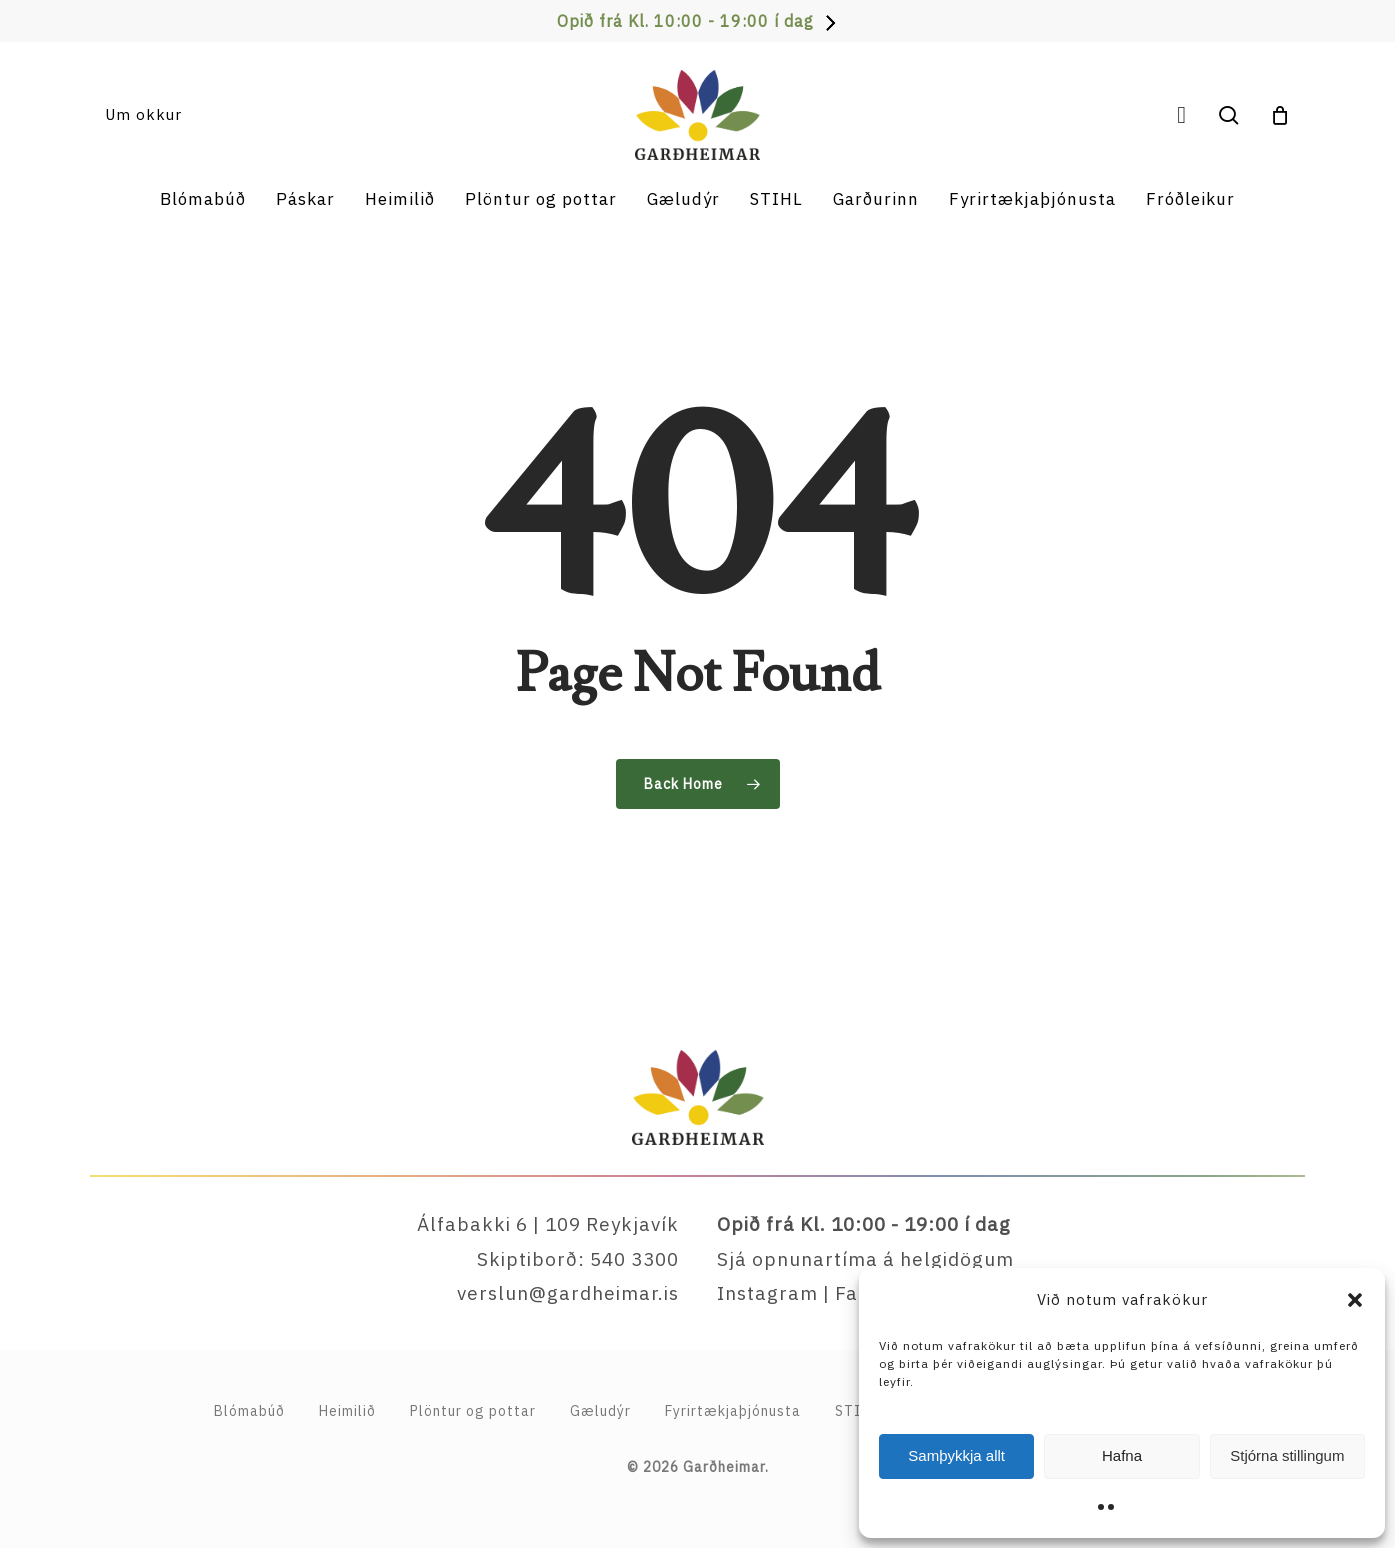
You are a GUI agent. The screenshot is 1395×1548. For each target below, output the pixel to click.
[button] (1355, 1300)
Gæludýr (600, 1411)
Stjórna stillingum (1287, 1455)
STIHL (857, 1411)
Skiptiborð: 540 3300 (578, 1259)
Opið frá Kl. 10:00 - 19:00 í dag (685, 21)
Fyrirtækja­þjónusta (733, 1411)
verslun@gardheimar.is (568, 1293)
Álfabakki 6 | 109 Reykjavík (548, 1224)
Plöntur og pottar (473, 1411)
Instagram (767, 1293)
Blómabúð (249, 1411)
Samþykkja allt (956, 1455)
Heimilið (347, 1411)
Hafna (1122, 1455)
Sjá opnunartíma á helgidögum (865, 1259)
